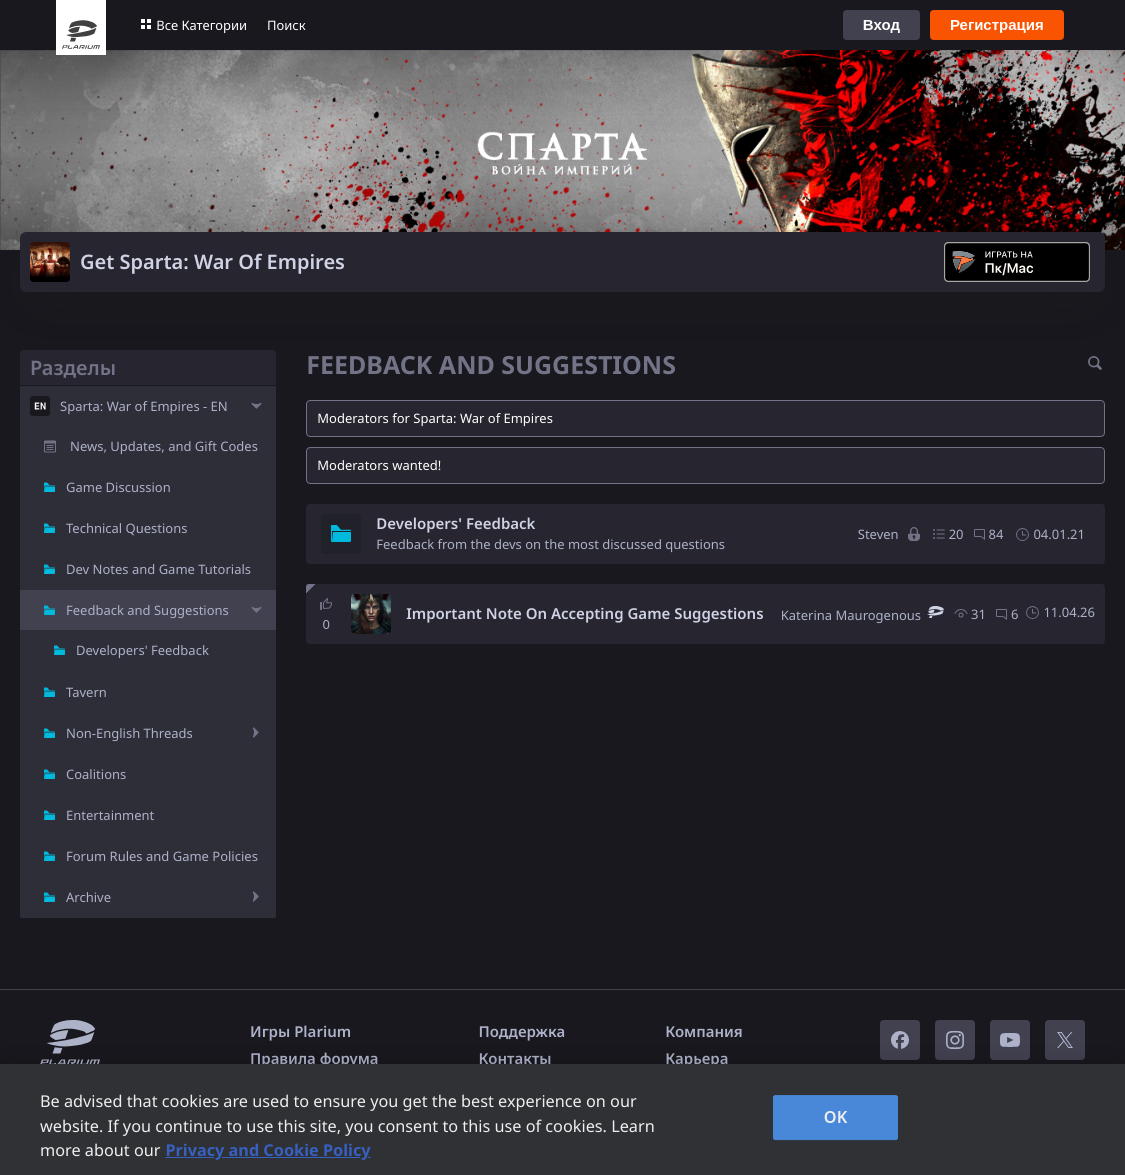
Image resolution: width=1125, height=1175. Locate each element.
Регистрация (997, 24)
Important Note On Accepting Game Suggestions (584, 614)
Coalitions (96, 774)
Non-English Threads (129, 733)
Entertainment (110, 815)
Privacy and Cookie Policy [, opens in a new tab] (267, 1150)
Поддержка (522, 1032)
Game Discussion (118, 487)
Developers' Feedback (142, 650)
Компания (704, 1032)
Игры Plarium (300, 1032)
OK (836, 1117)
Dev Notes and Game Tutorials (158, 569)
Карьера (696, 1059)
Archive (88, 897)
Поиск (286, 25)
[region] (562, 1119)
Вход (881, 24)
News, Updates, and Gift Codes (164, 446)
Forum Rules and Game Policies (162, 856)
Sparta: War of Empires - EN (144, 406)
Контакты (515, 1059)
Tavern (86, 692)
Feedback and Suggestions (147, 610)
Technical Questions (127, 528)
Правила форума (314, 1059)
